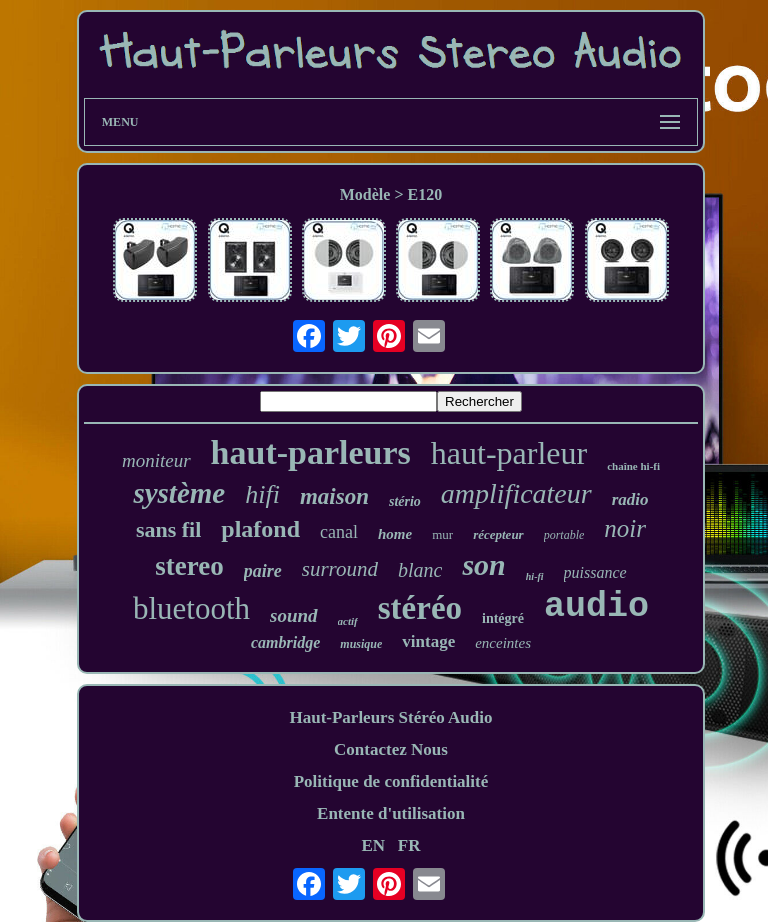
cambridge (285, 642)
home (395, 534)
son (483, 564)
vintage (428, 641)
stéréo (420, 608)
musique (361, 644)
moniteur (156, 460)
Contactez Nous (391, 749)
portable (564, 535)
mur (442, 534)
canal (339, 532)
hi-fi (535, 576)
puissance (595, 572)
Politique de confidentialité (391, 781)
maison (334, 496)
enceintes (503, 643)
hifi (262, 494)
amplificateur (516, 493)
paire (263, 571)
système (179, 493)
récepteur (498, 534)
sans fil (168, 529)
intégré (503, 618)
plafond (260, 529)
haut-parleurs (311, 452)
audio (596, 607)
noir (625, 528)
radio (630, 499)
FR (409, 845)
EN (373, 845)
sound (294, 615)
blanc (420, 570)
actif (348, 621)
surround (340, 569)
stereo (189, 566)
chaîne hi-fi (633, 466)
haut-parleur (509, 453)
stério (405, 501)
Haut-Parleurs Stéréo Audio (390, 717)
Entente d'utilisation (391, 813)
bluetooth (191, 608)
